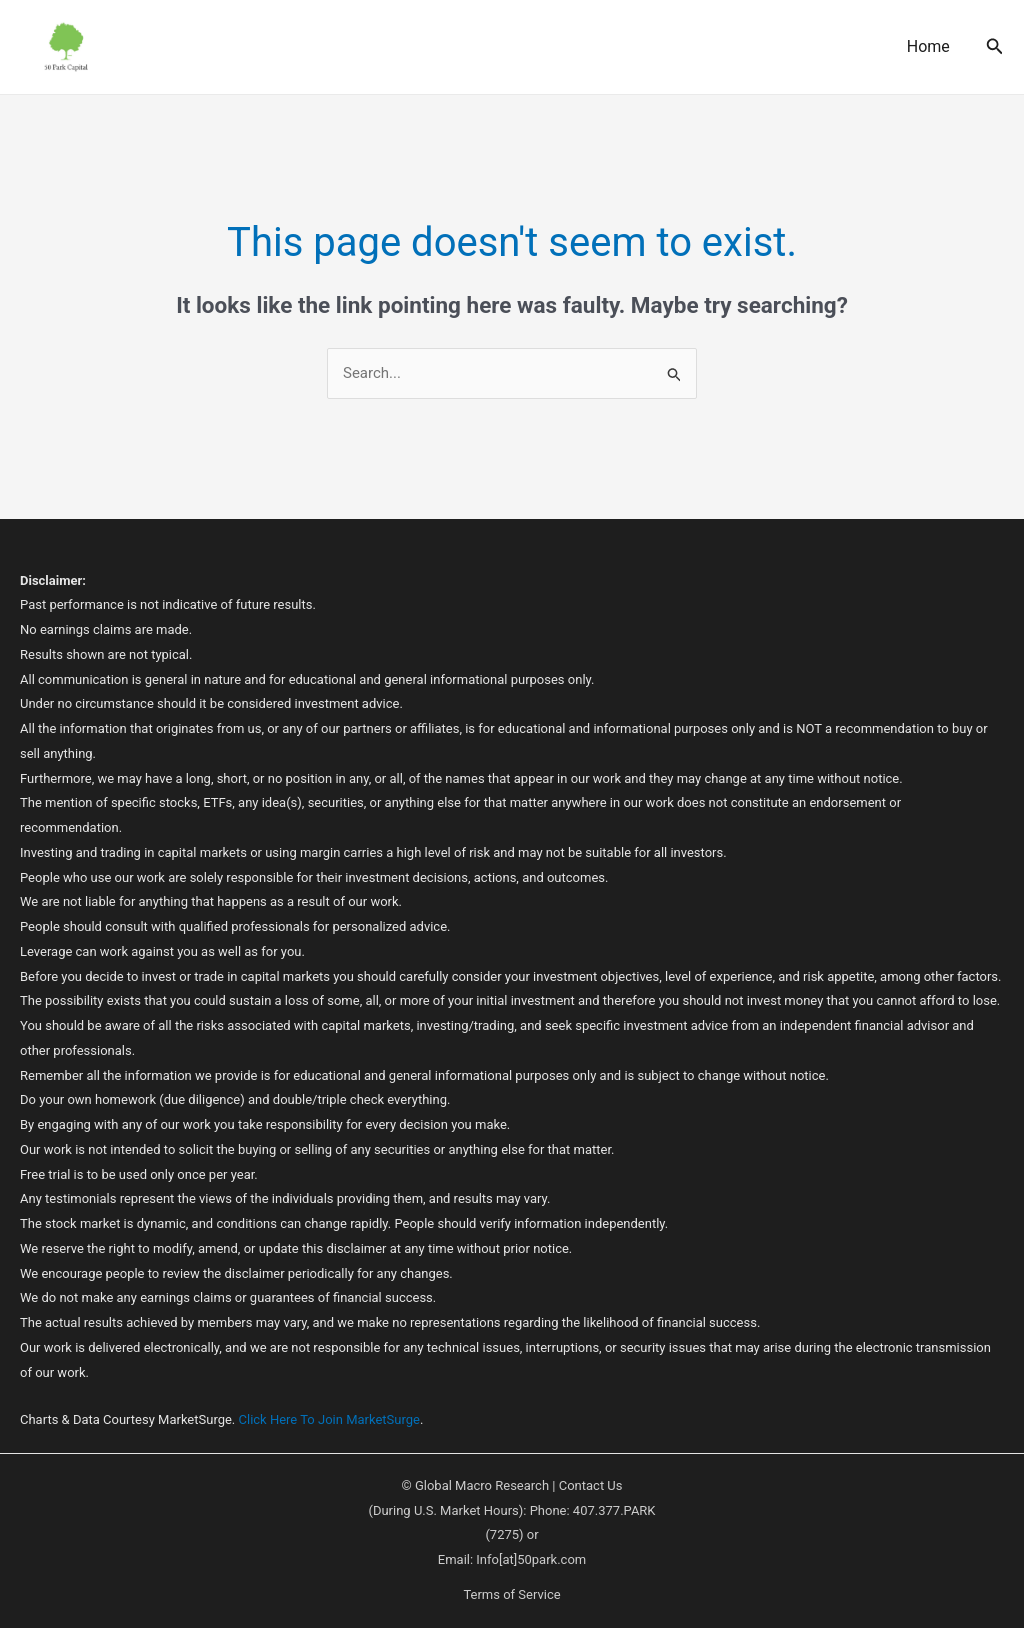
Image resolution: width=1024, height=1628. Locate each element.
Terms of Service (511, 1594)
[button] (995, 46)
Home (928, 46)
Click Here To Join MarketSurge (329, 1419)
